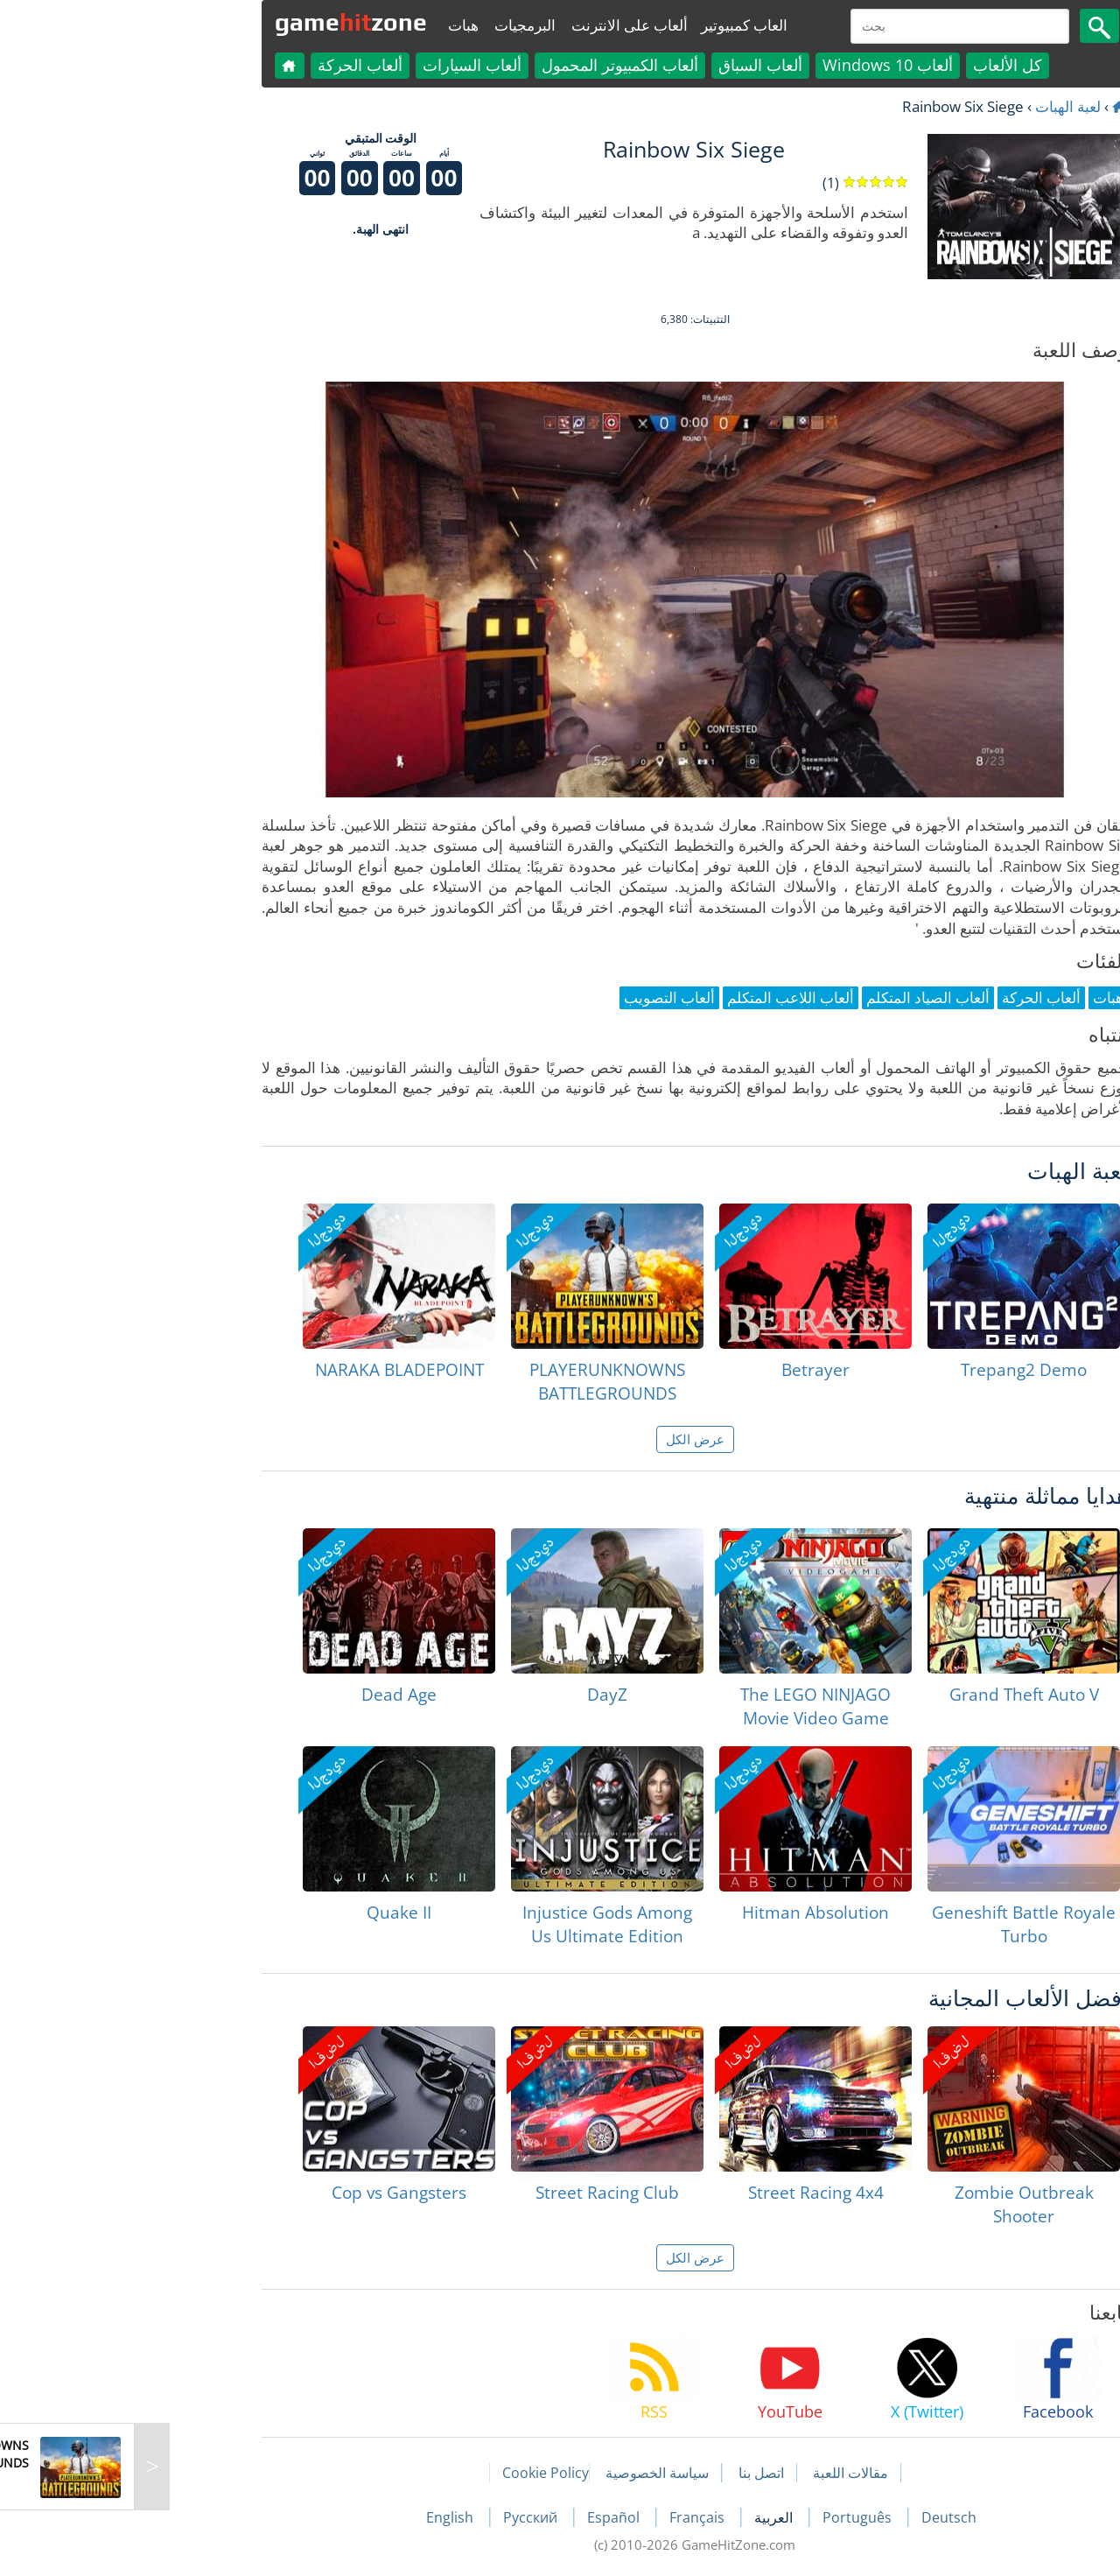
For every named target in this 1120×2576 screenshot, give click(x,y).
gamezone (216, 22)
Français (564, 2517)
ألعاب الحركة (225, 64)
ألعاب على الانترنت (495, 25)
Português (724, 2517)
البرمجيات (390, 25)
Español (480, 2517)
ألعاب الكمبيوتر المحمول (485, 64)
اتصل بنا (626, 2472)
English (316, 2517)
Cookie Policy (411, 2472)
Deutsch (814, 2517)
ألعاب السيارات (337, 64)
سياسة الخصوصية (522, 2472)
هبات (328, 25)
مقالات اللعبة (715, 2472)
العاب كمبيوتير (609, 25)
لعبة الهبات (933, 106)
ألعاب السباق (626, 64)
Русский (397, 2517)
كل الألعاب (872, 64)
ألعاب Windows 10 (753, 64)
